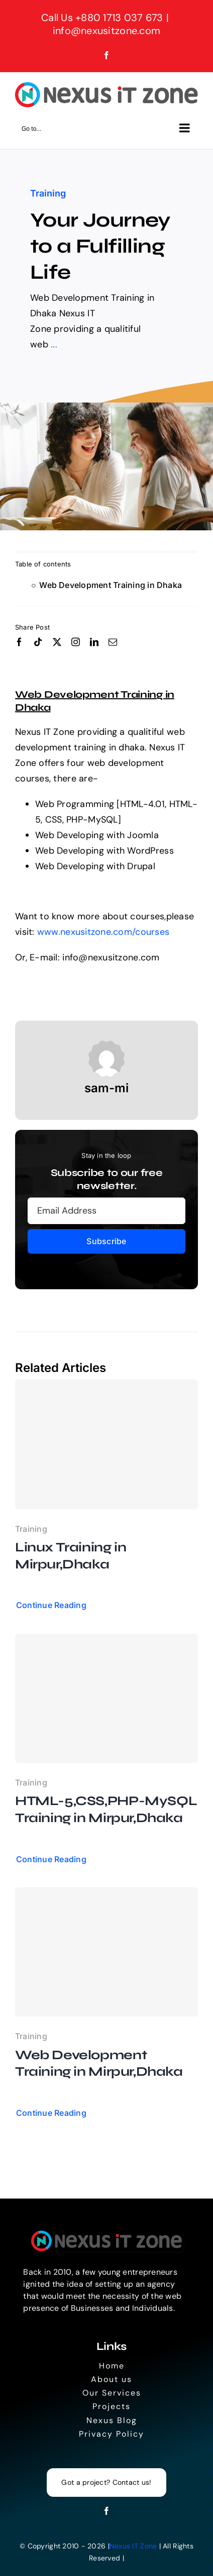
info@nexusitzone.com (106, 30)
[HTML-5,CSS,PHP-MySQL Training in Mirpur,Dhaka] (106, 1698)
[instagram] (75, 642)
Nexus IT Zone (133, 2545)
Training (48, 193)
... (54, 344)
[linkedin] (94, 642)
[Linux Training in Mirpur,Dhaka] (106, 1444)
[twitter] (57, 642)
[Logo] (106, 2235)
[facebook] (19, 642)
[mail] (113, 642)
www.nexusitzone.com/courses (103, 932)
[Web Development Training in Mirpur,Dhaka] (106, 1952)
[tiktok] (38, 642)
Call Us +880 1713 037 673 (102, 17)
